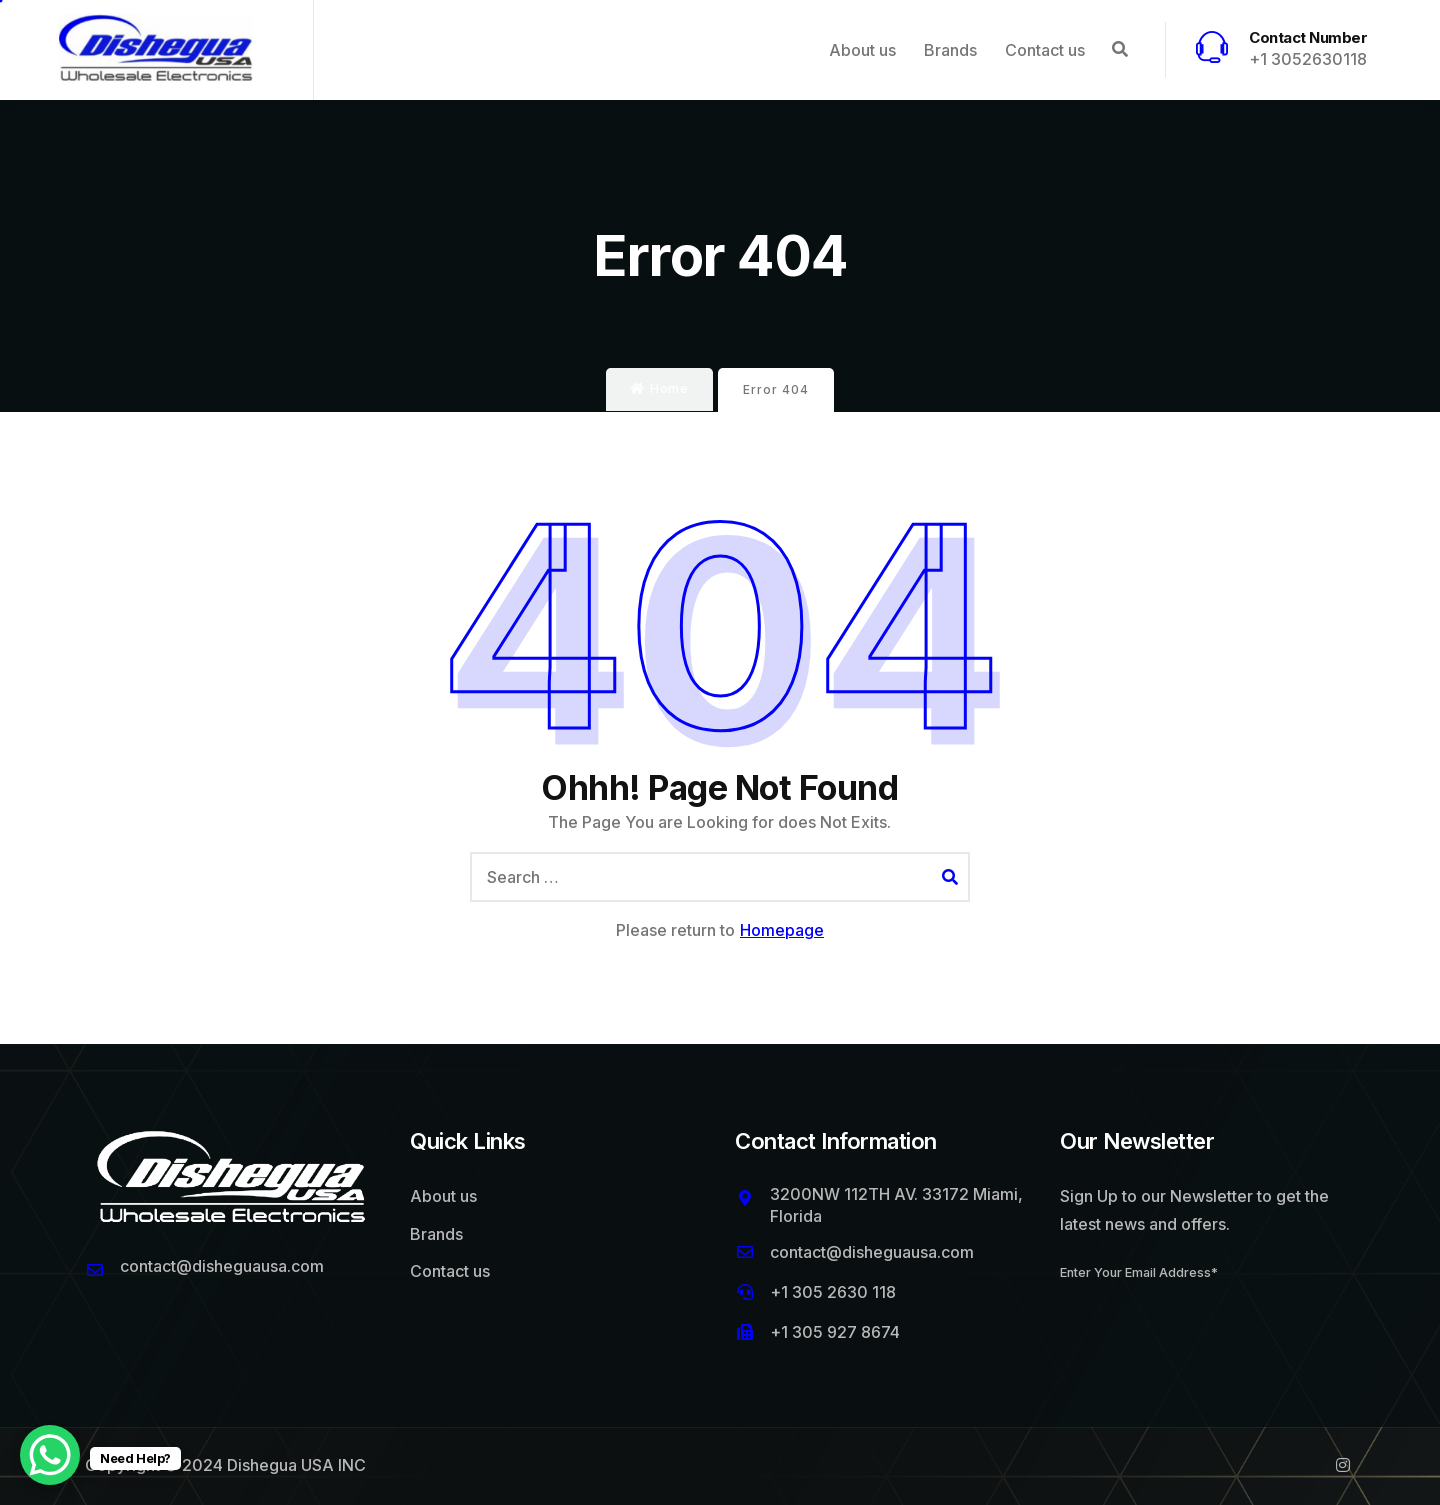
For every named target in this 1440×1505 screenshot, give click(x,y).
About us (862, 50)
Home (660, 389)
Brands (950, 50)
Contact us (1045, 50)
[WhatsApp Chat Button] (50, 1455)
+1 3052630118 (1308, 59)
